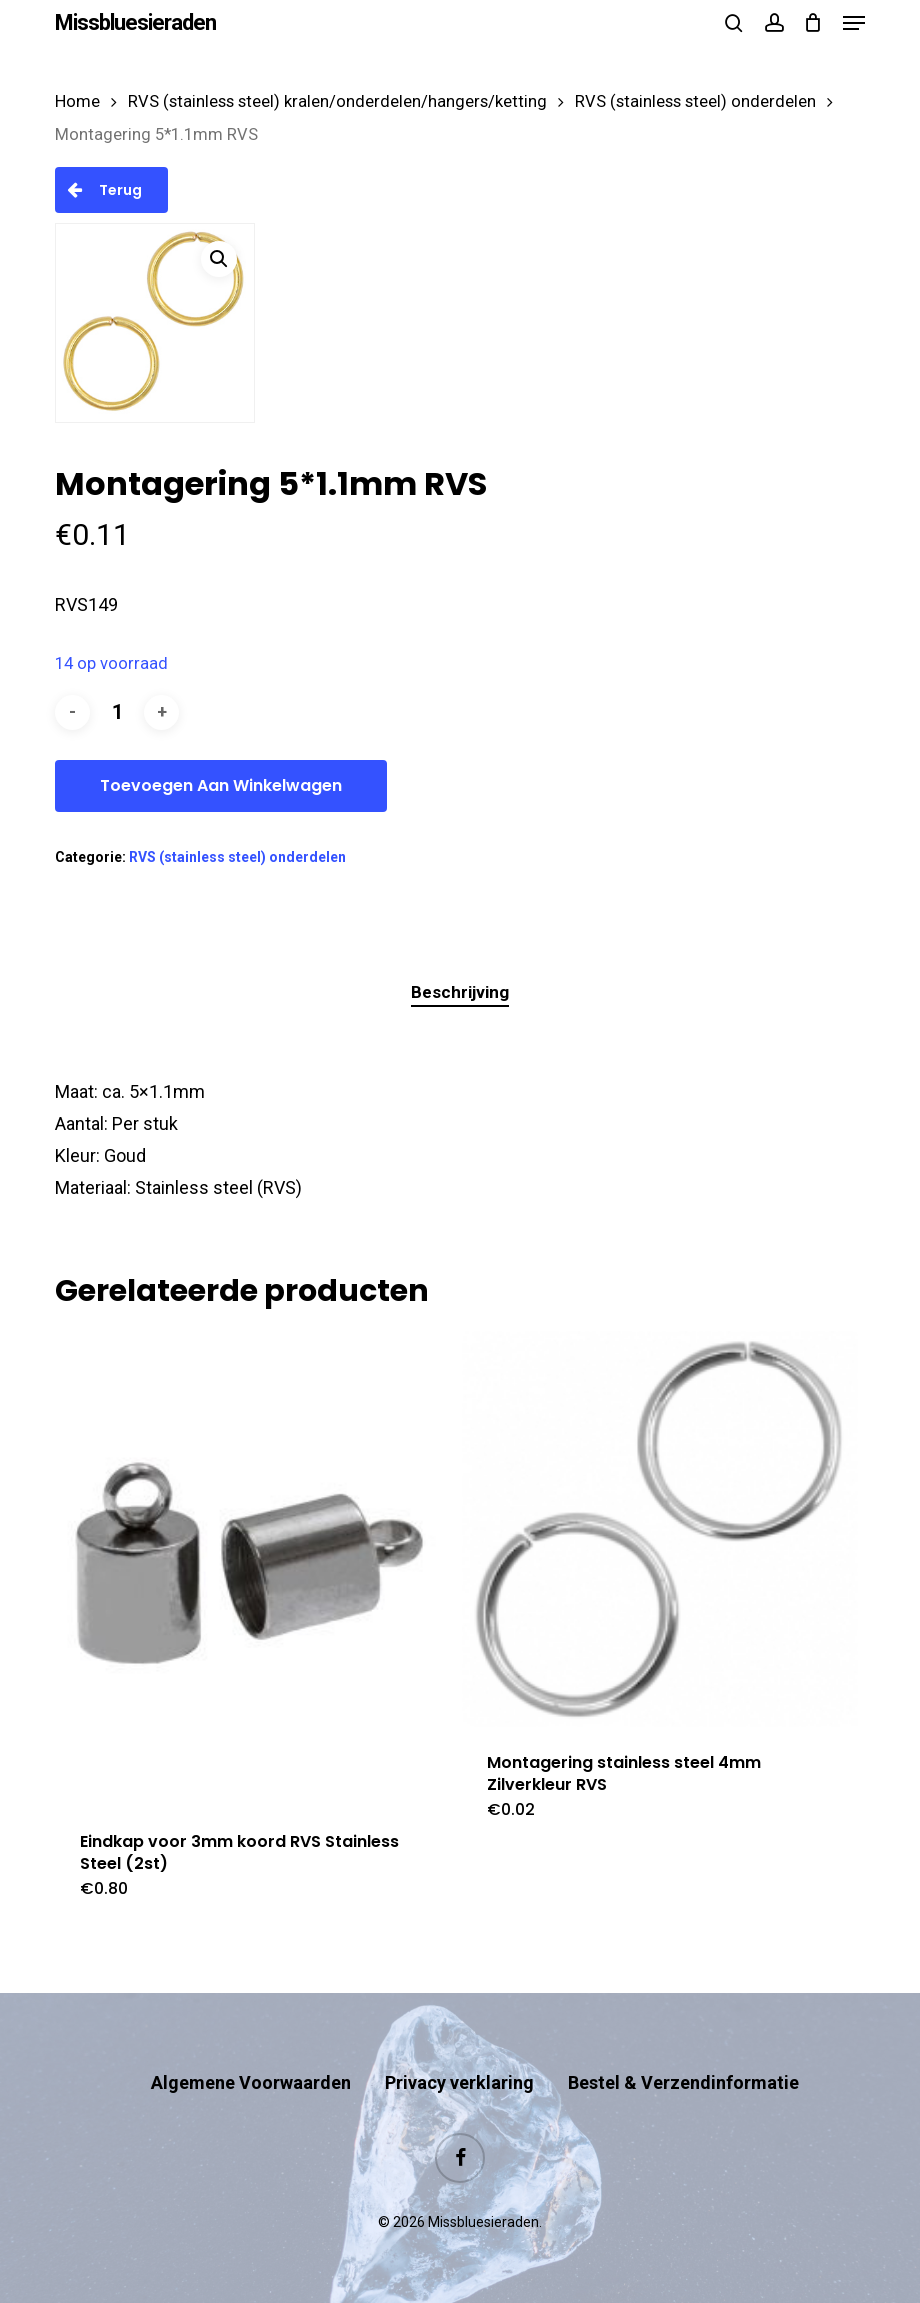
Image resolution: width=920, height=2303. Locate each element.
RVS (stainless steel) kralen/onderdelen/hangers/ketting (337, 101)
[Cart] (813, 23)
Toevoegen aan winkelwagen (221, 785)
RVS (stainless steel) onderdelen (695, 101)
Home (77, 101)
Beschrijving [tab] (460, 992)
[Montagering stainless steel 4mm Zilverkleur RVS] (660, 1529)
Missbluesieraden (135, 23)
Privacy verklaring (459, 2082)
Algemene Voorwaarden (251, 2082)
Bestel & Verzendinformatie (683, 2082)
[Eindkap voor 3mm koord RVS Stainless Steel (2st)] (253, 1568)
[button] (854, 23)
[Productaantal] (117, 712)
